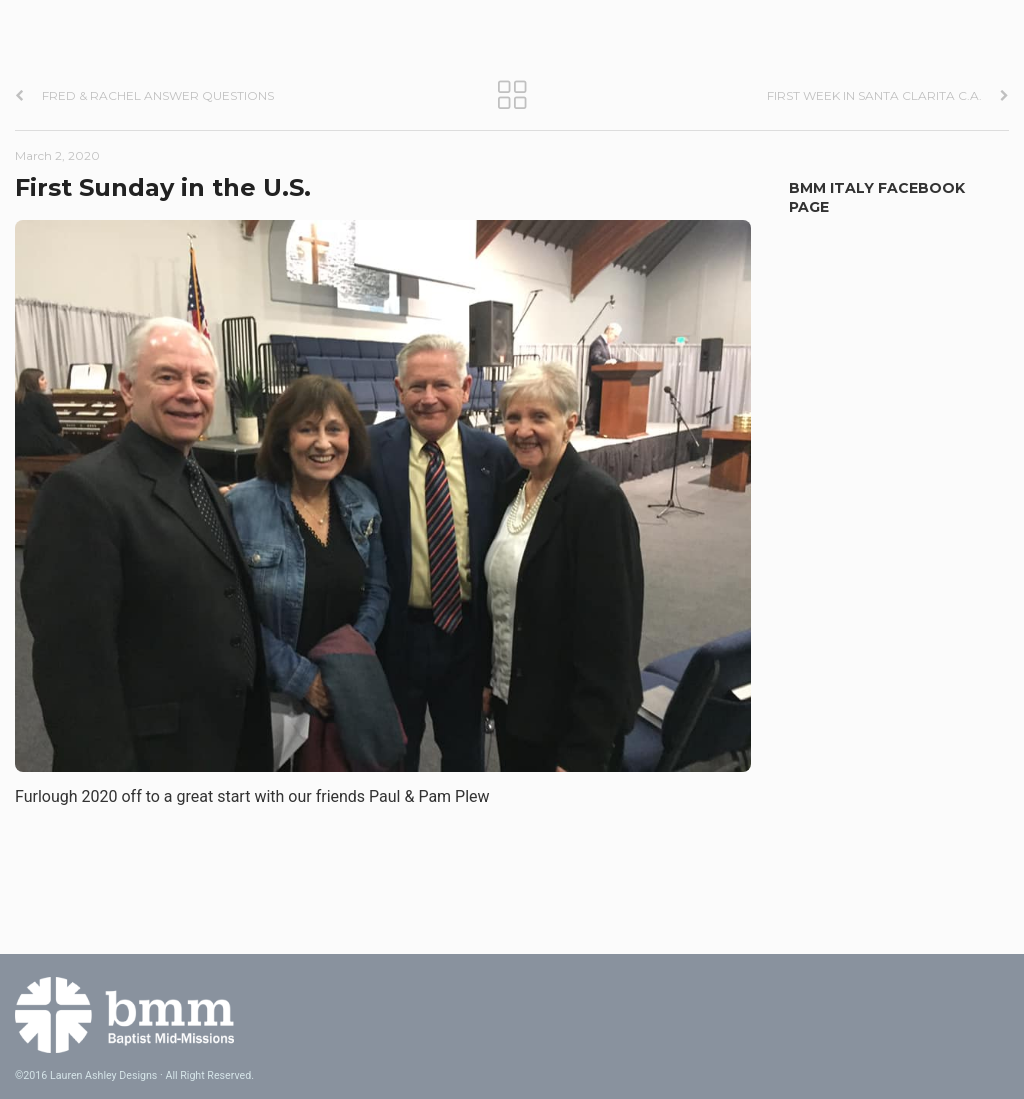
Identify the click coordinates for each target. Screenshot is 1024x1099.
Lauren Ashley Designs (103, 1075)
